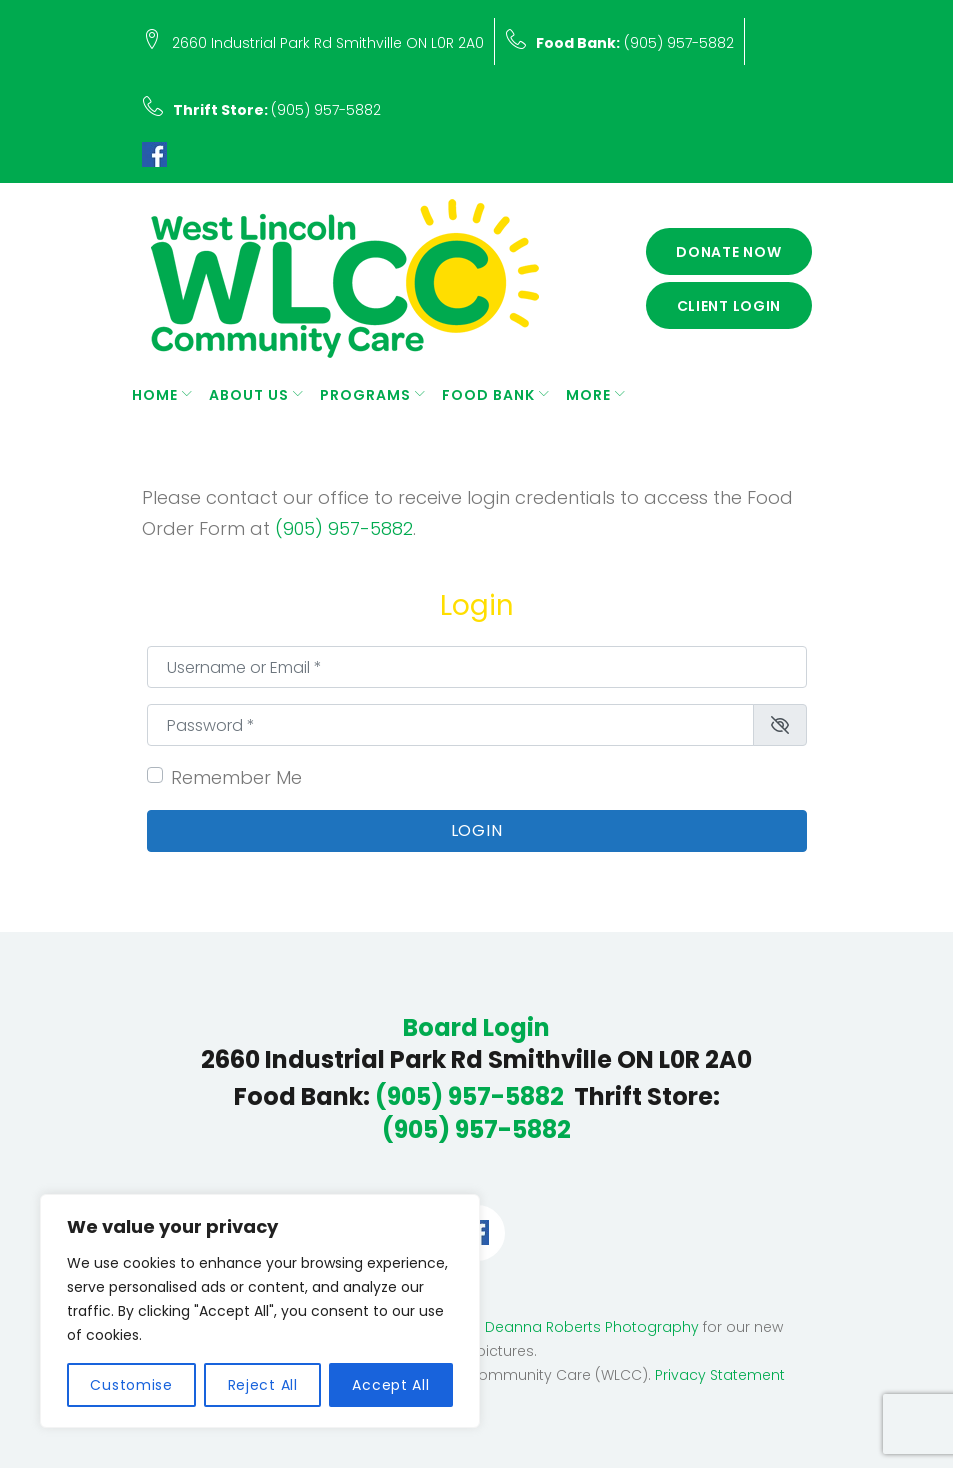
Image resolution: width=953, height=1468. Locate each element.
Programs (365, 395)
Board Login (476, 1028)
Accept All (390, 1385)
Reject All (263, 1385)
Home (155, 395)
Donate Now (728, 252)
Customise (131, 1385)
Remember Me (236, 777)
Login (477, 830)
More (588, 395)
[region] (260, 1311)
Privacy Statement (720, 1375)
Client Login (729, 306)
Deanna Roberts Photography (592, 1327)
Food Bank (488, 395)
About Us (249, 395)
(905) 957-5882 (635, 43)
